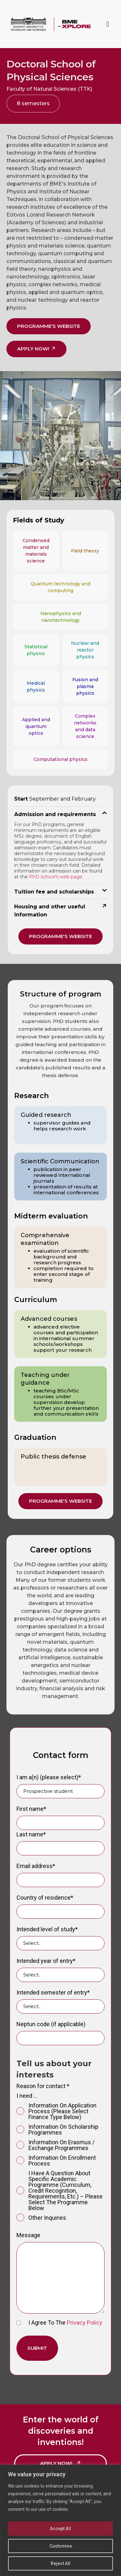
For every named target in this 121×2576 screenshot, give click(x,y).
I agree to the (59, 2323)
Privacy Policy (84, 2323)
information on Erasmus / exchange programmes (55, 2145)
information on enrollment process (56, 2161)
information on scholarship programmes (57, 2130)
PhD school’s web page (55, 877)
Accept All (60, 2528)
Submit (37, 2348)
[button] (108, 24)
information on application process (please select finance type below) (56, 2111)
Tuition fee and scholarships (54, 892)
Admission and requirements (55, 814)
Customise (60, 2546)
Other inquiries (41, 2218)
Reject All (60, 2563)
